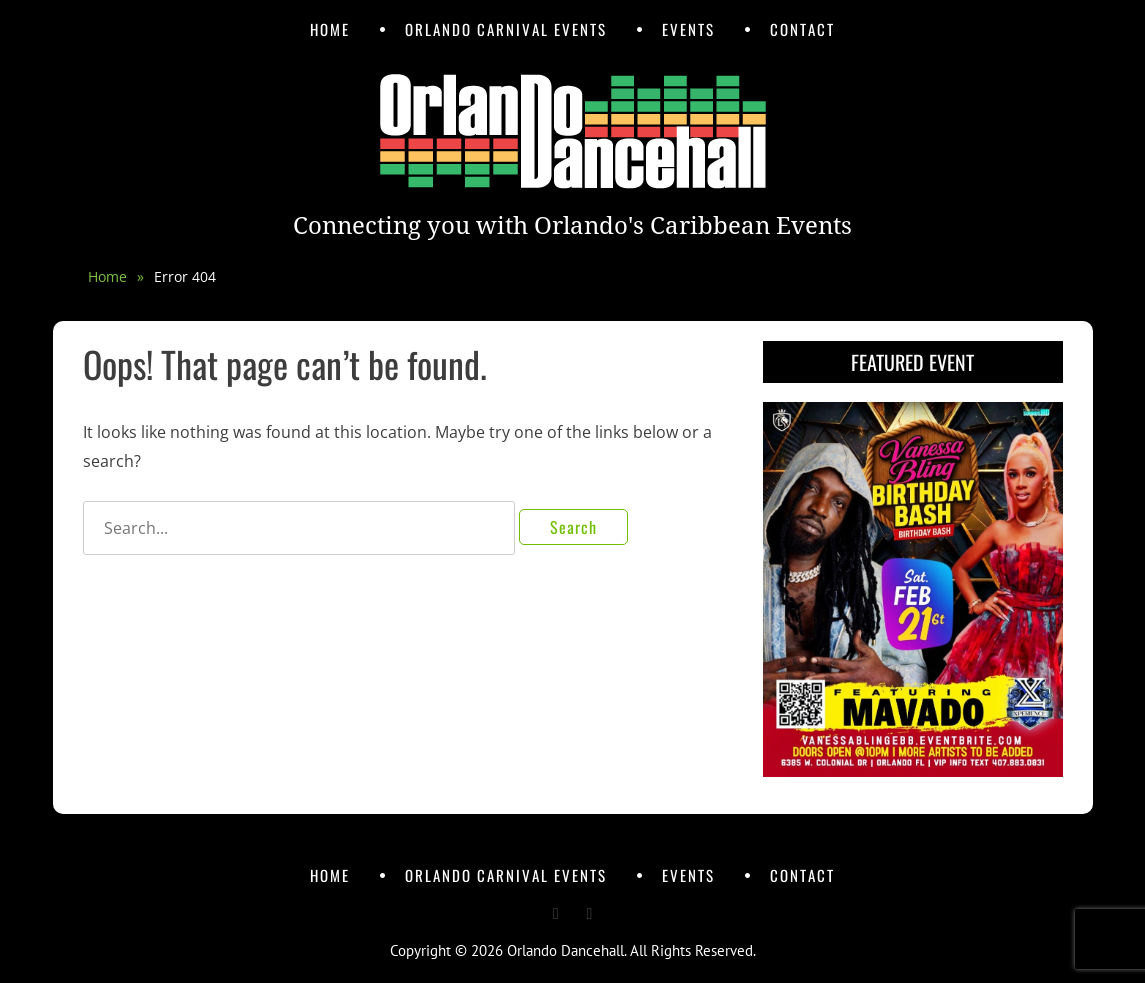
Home (330, 29)
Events (688, 29)
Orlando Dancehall (565, 950)
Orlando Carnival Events (506, 29)
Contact (802, 29)
